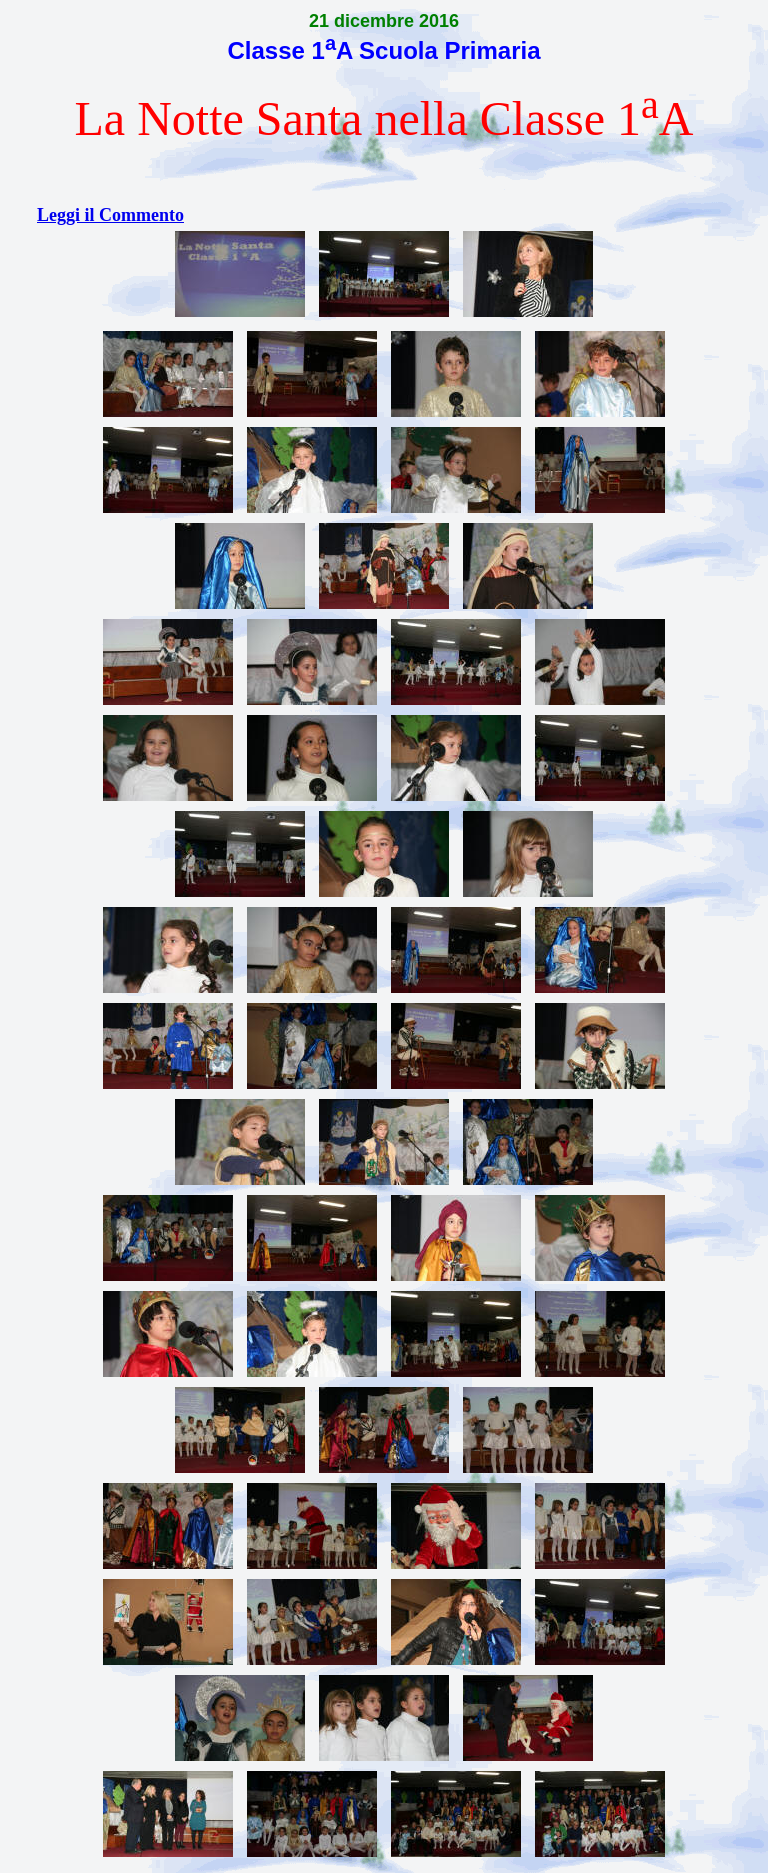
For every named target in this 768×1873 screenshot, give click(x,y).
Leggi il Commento (110, 215)
